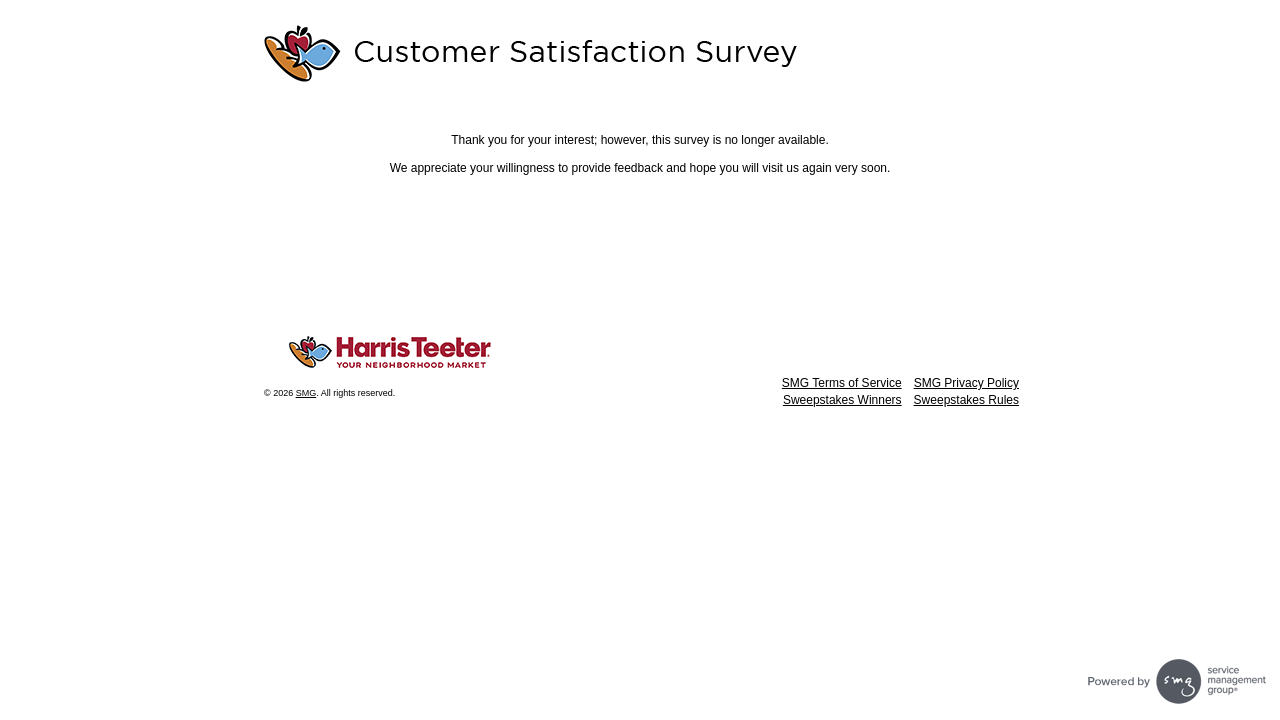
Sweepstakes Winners (842, 400)
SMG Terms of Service (842, 383)
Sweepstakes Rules (966, 400)
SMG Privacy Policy (966, 383)
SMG (306, 393)
